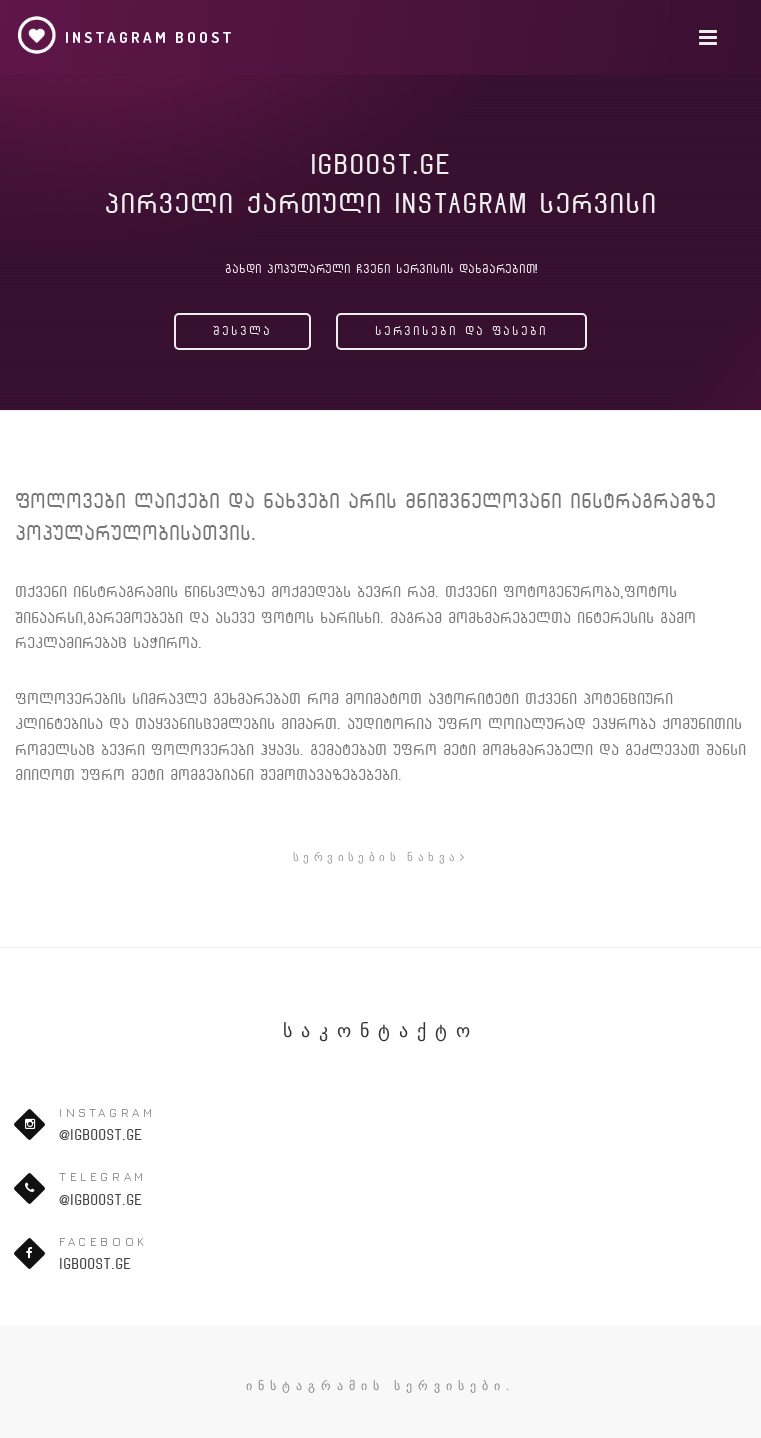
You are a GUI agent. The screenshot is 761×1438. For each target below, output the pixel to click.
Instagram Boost (125, 35)
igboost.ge (95, 1264)
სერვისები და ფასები (461, 331)
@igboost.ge (100, 1135)
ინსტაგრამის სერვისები (376, 1385)
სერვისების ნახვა (380, 856)
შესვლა (242, 331)
